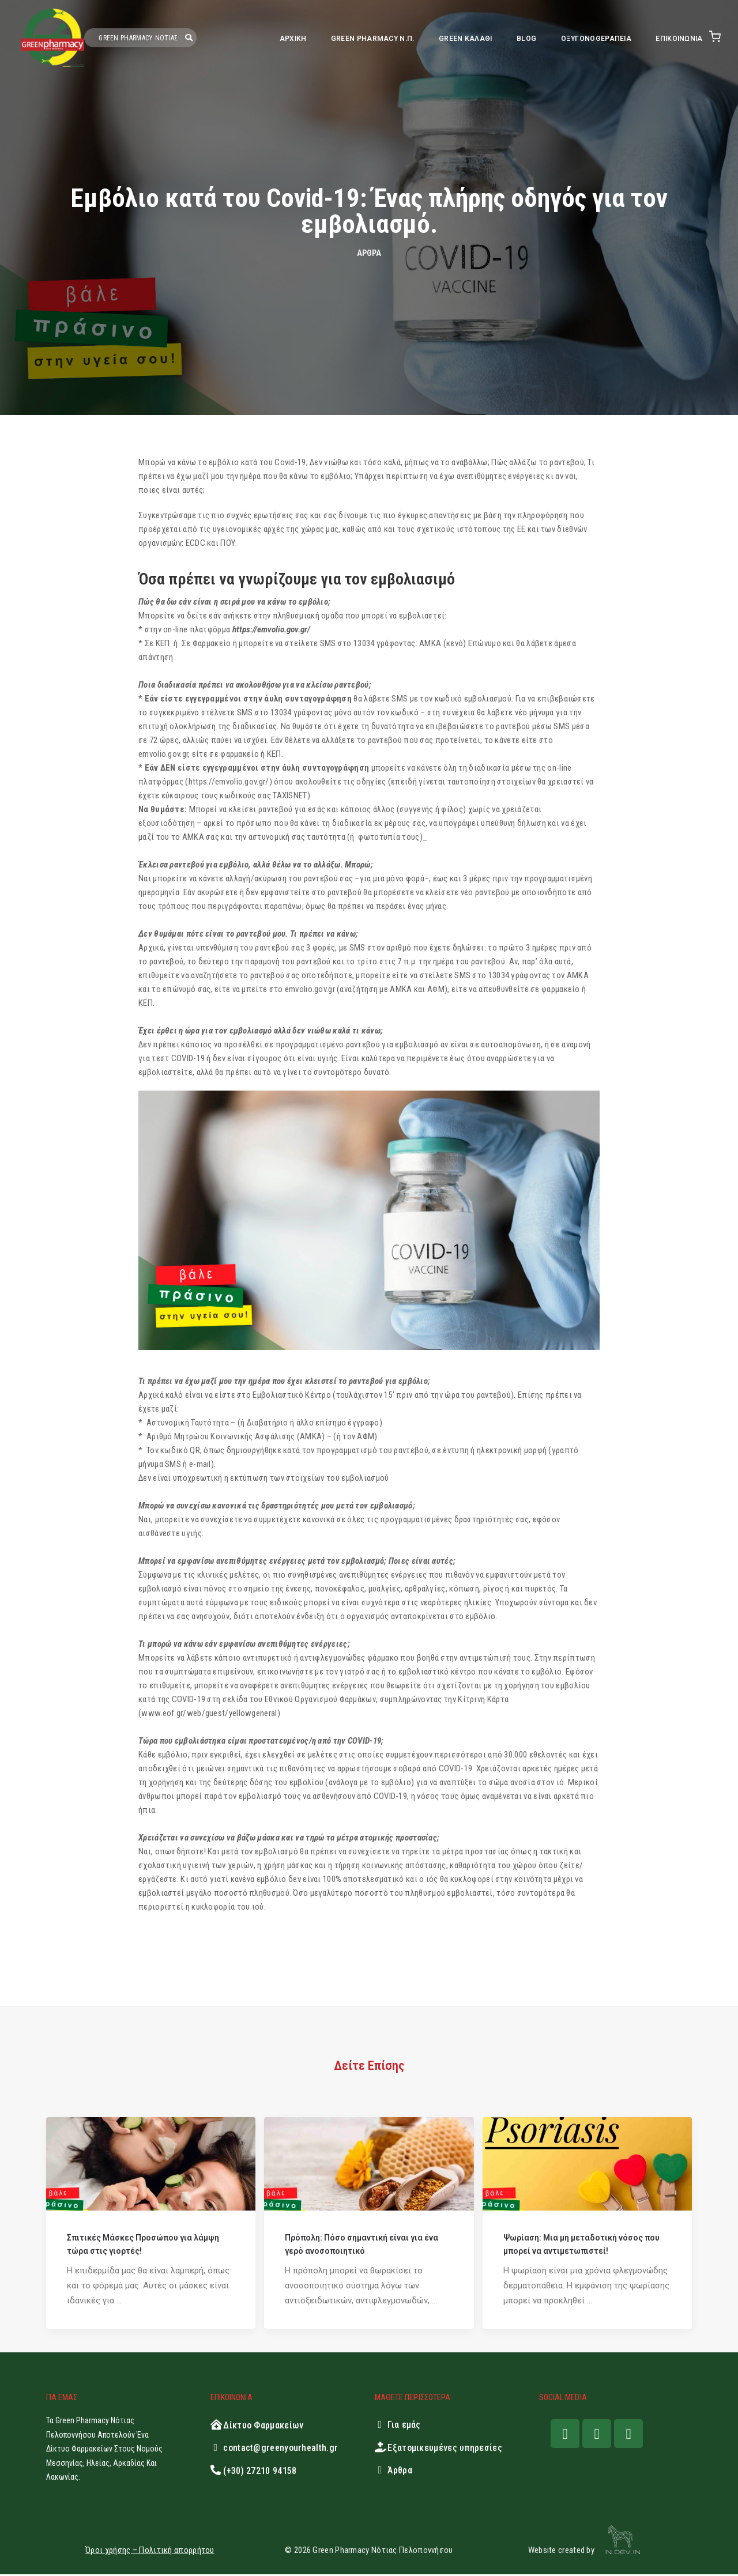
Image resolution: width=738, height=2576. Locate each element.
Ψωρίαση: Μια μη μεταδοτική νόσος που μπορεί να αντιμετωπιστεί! (581, 2246)
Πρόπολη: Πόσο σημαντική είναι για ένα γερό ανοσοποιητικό (361, 2246)
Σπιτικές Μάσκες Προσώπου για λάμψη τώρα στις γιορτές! (143, 2246)
